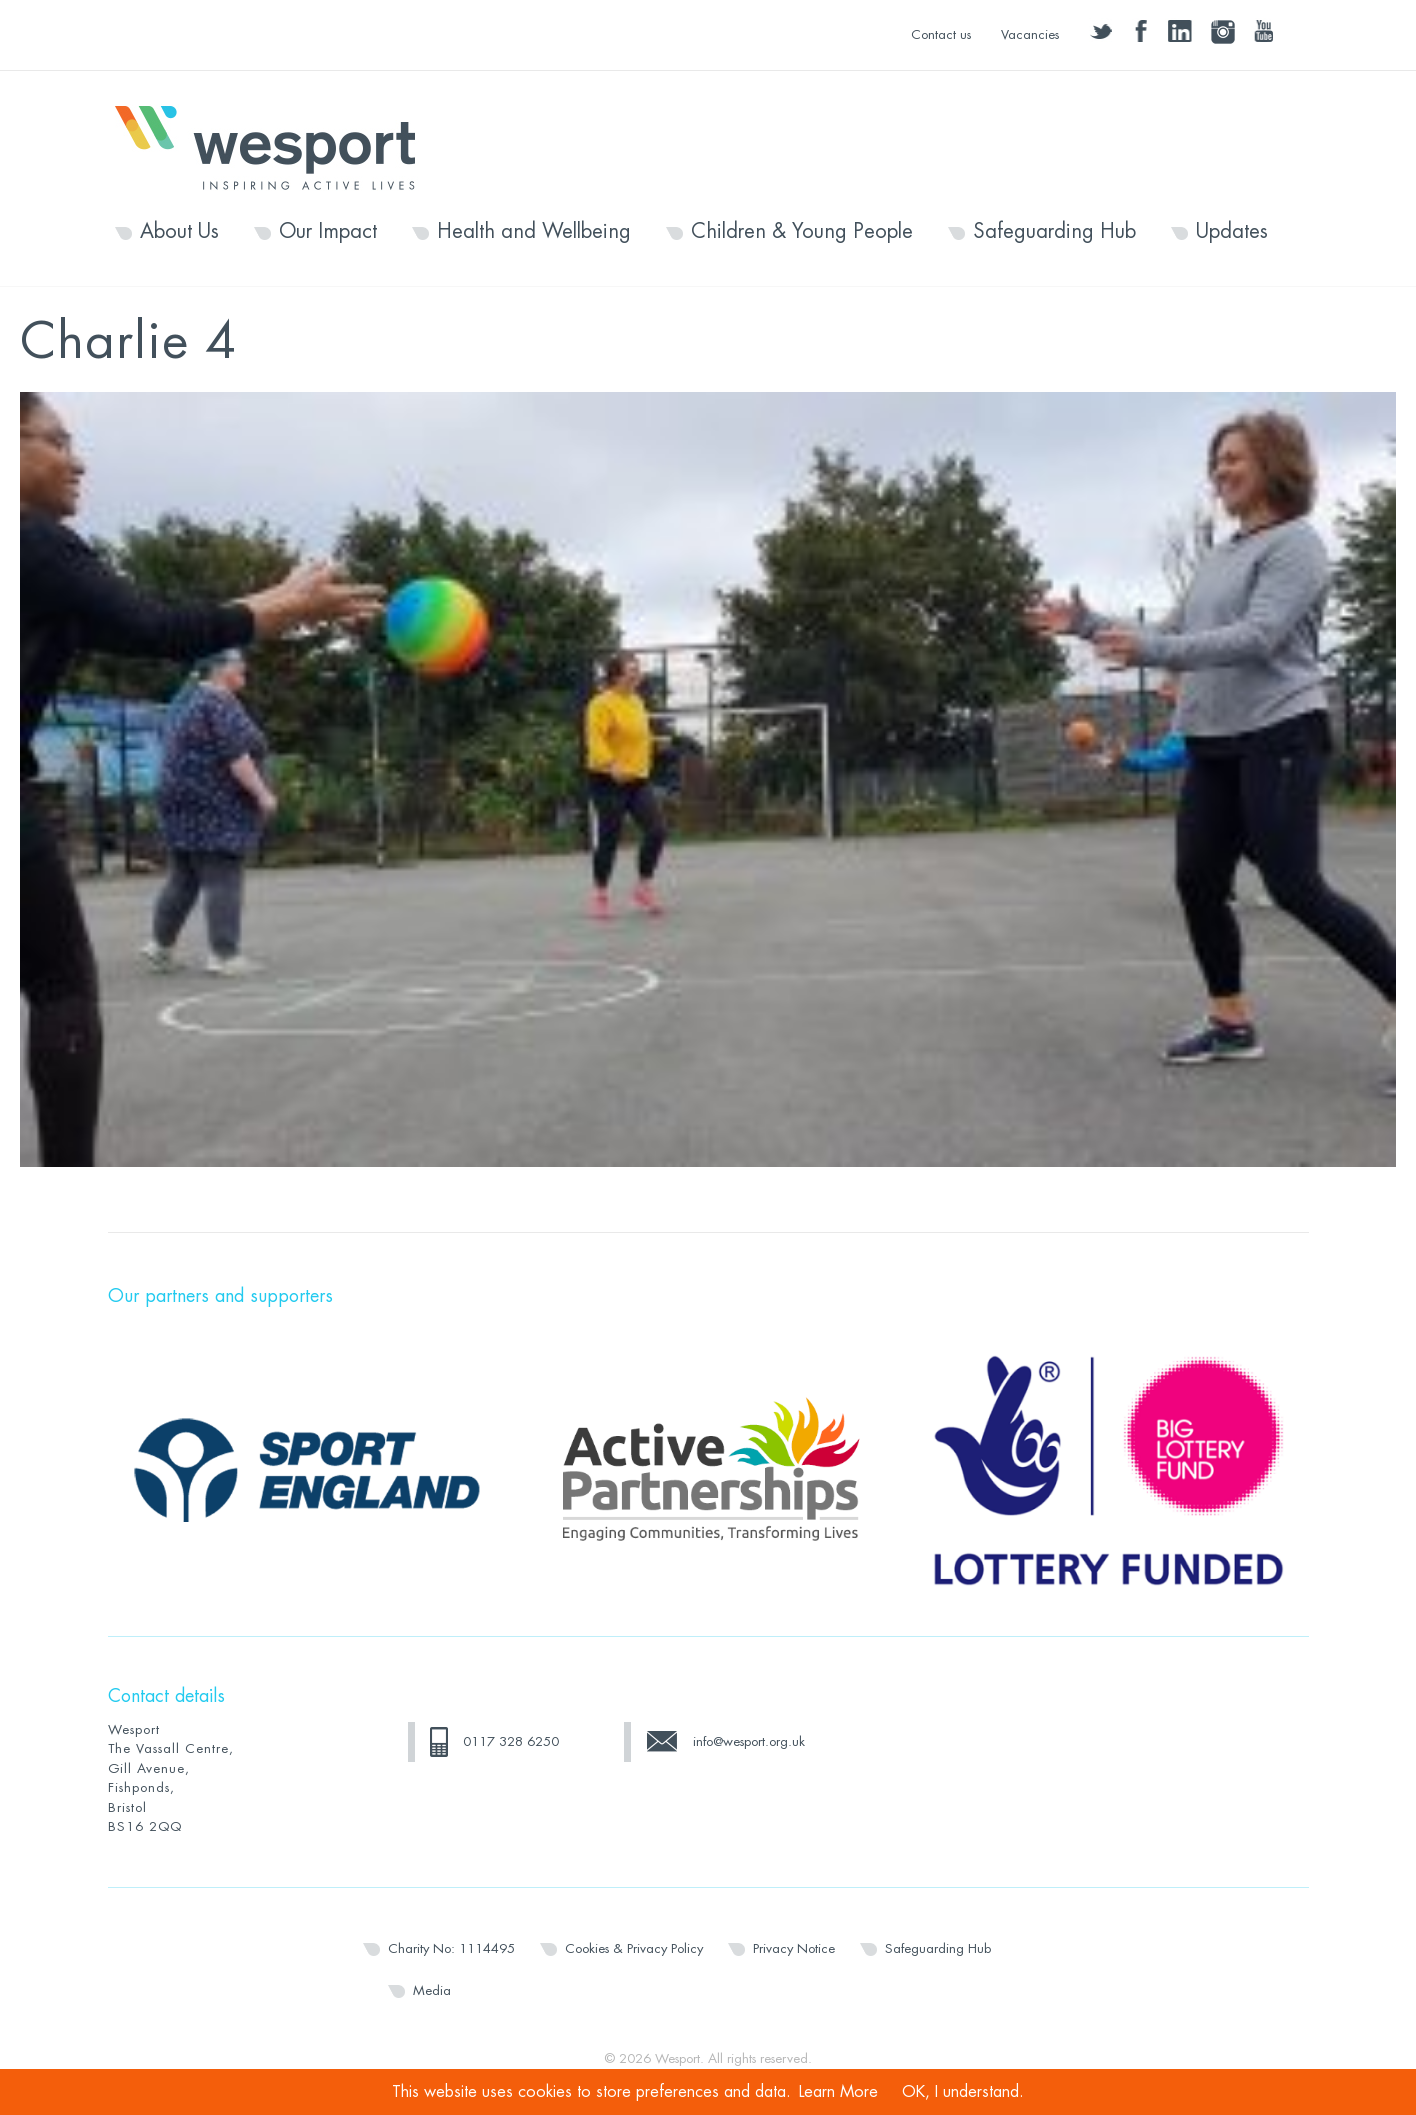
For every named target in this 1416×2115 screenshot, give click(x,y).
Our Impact (328, 232)
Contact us (941, 34)
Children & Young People (802, 232)
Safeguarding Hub (1054, 232)
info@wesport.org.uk (749, 1741)
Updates (1232, 232)
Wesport (275, 146)
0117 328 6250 (511, 1741)
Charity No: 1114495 (451, 1948)
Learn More (838, 2092)
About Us (179, 232)
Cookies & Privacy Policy (634, 1948)
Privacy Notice (794, 1948)
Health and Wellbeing (534, 232)
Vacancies (1030, 34)
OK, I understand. (963, 2092)
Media (432, 1990)
